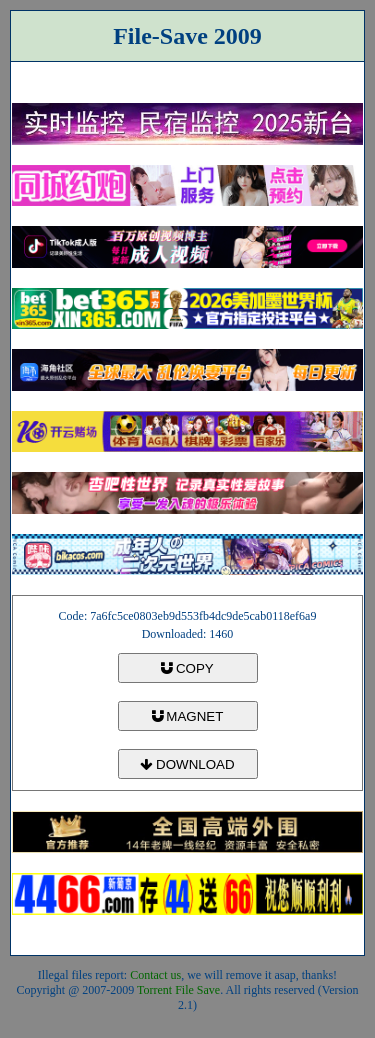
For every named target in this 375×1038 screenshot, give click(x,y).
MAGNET (188, 716)
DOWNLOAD (187, 764)
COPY (187, 668)
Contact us (155, 975)
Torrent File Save (178, 990)
